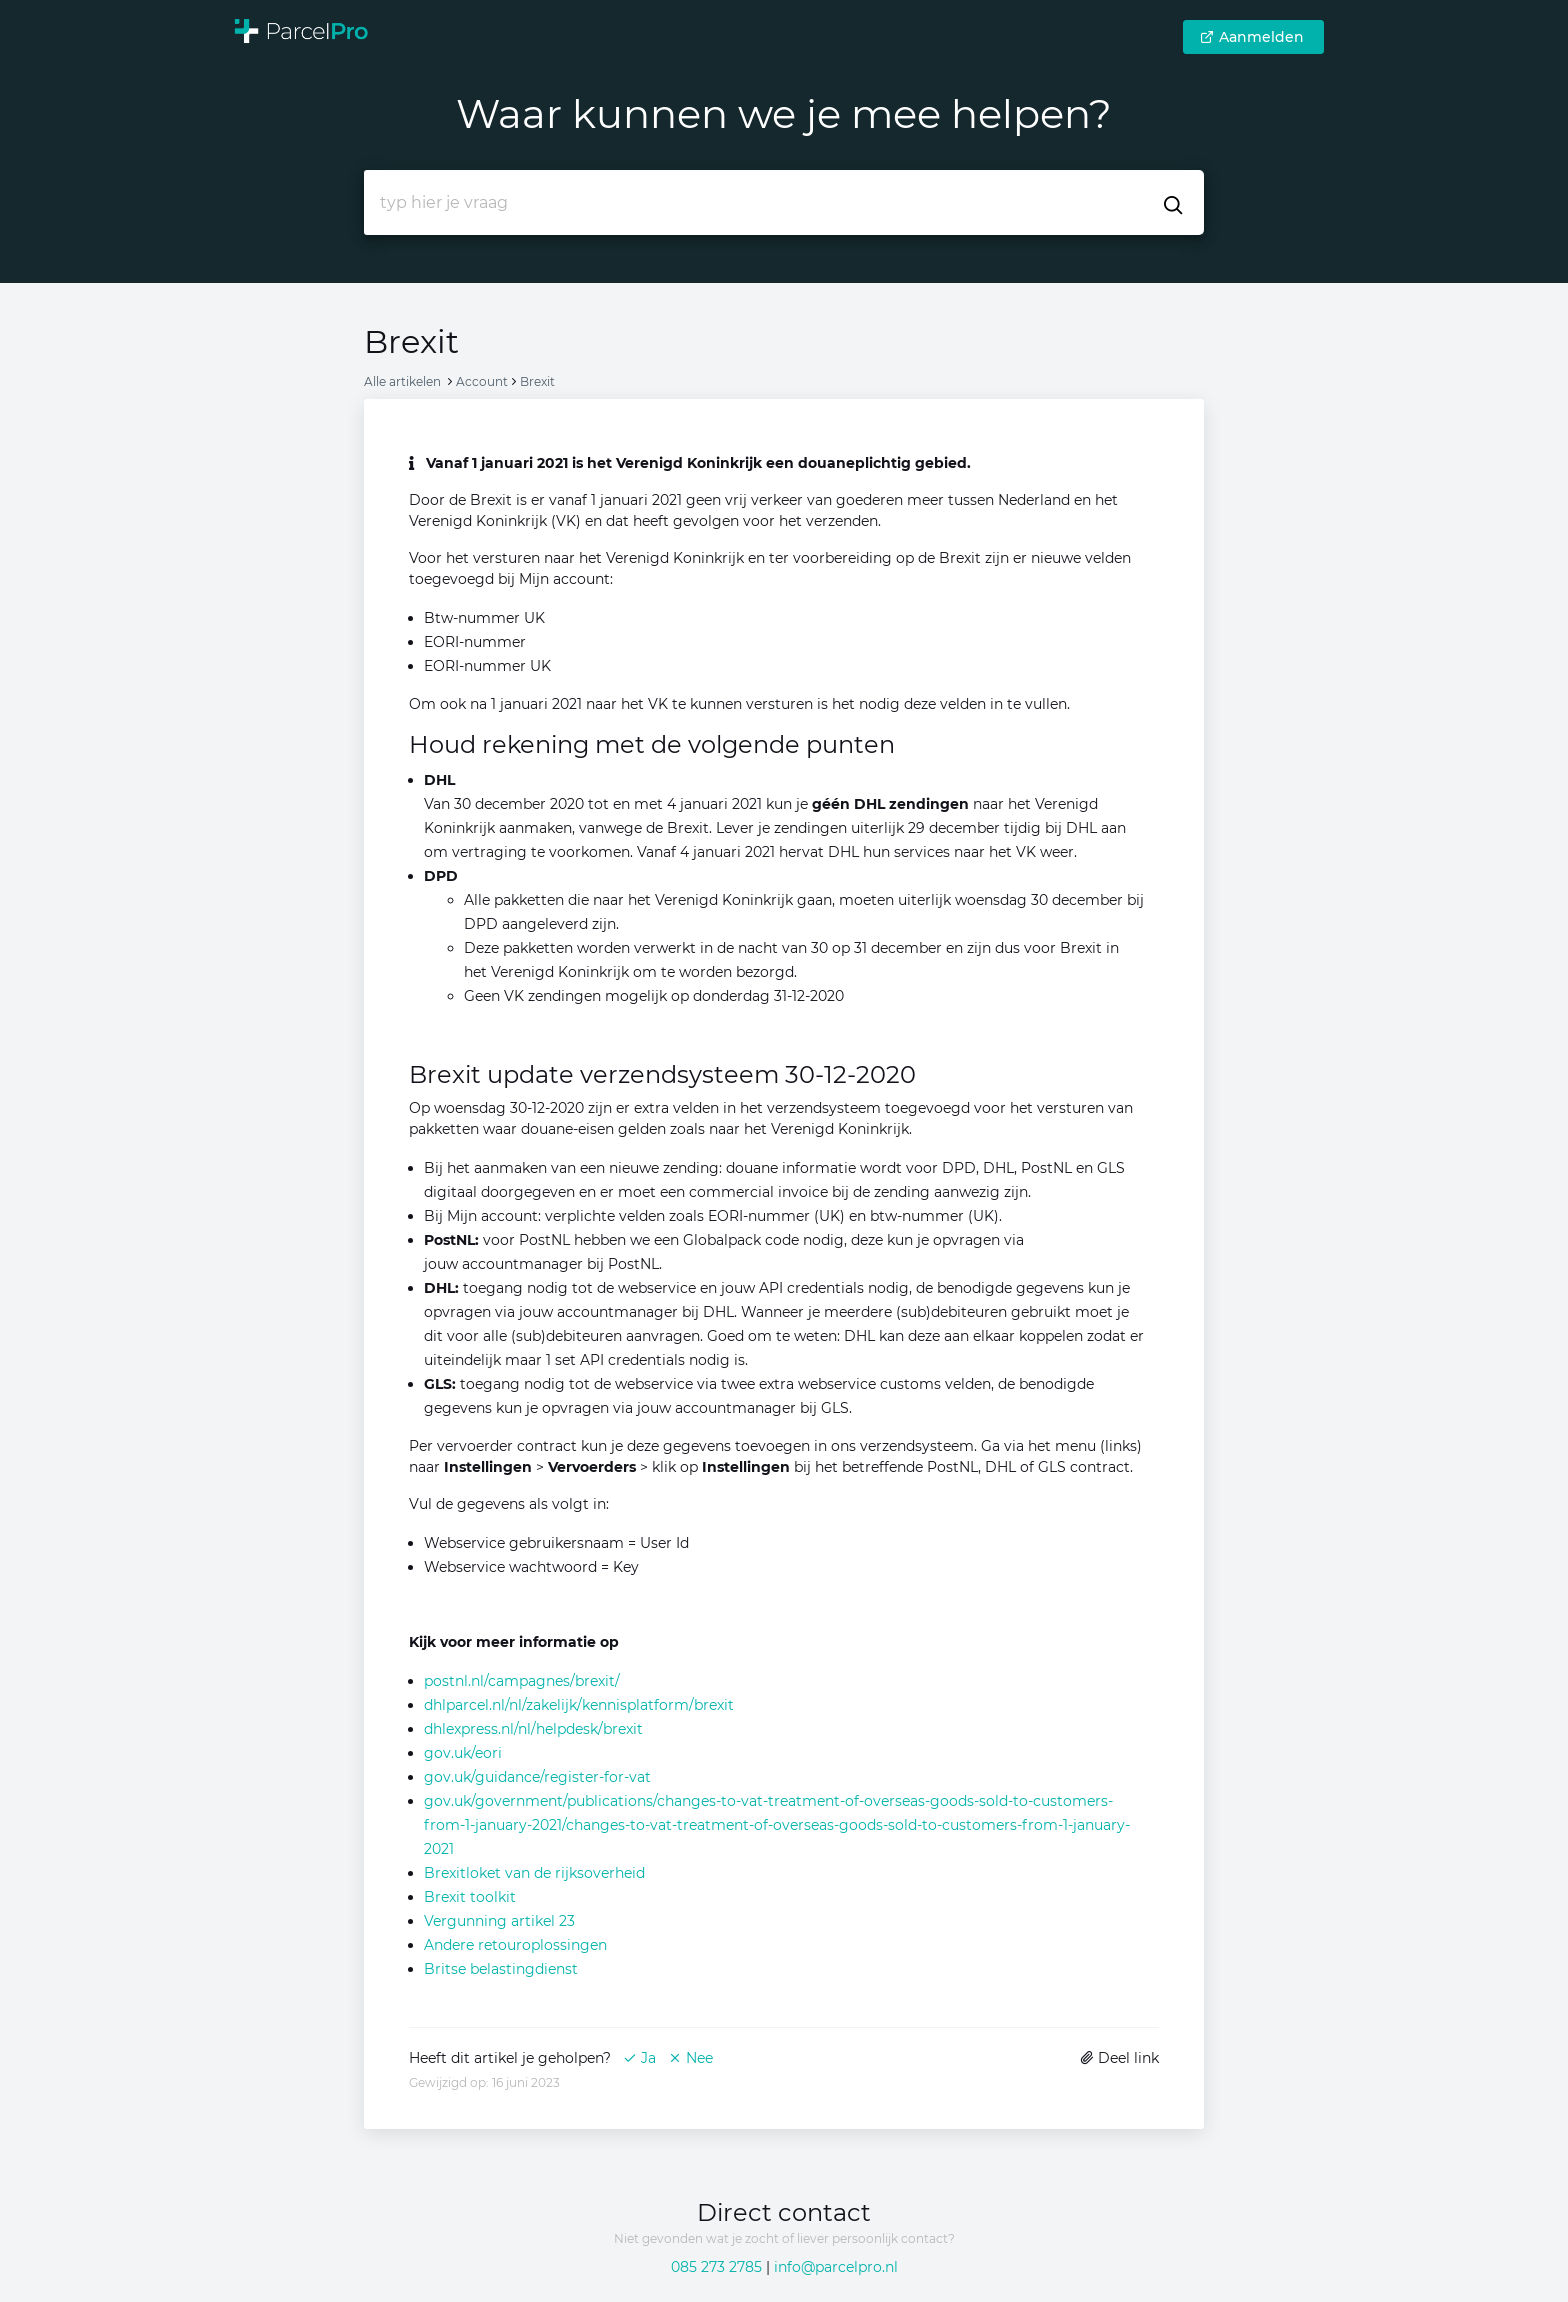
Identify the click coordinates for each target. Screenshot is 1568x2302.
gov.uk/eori (463, 1753)
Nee (690, 2058)
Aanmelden (1252, 37)
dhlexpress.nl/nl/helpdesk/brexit (533, 1729)
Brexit (537, 381)
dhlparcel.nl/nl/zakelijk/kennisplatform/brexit (579, 1705)
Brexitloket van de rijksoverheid (534, 1873)
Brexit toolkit (470, 1897)
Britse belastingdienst (501, 1969)
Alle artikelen (402, 381)
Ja (639, 2058)
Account (482, 381)
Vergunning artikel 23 (499, 1921)
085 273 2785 (716, 2267)
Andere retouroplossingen (515, 1945)
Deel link (1119, 2058)
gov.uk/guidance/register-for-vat (537, 1777)
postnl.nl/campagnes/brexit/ (522, 1681)
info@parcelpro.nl (836, 2267)
